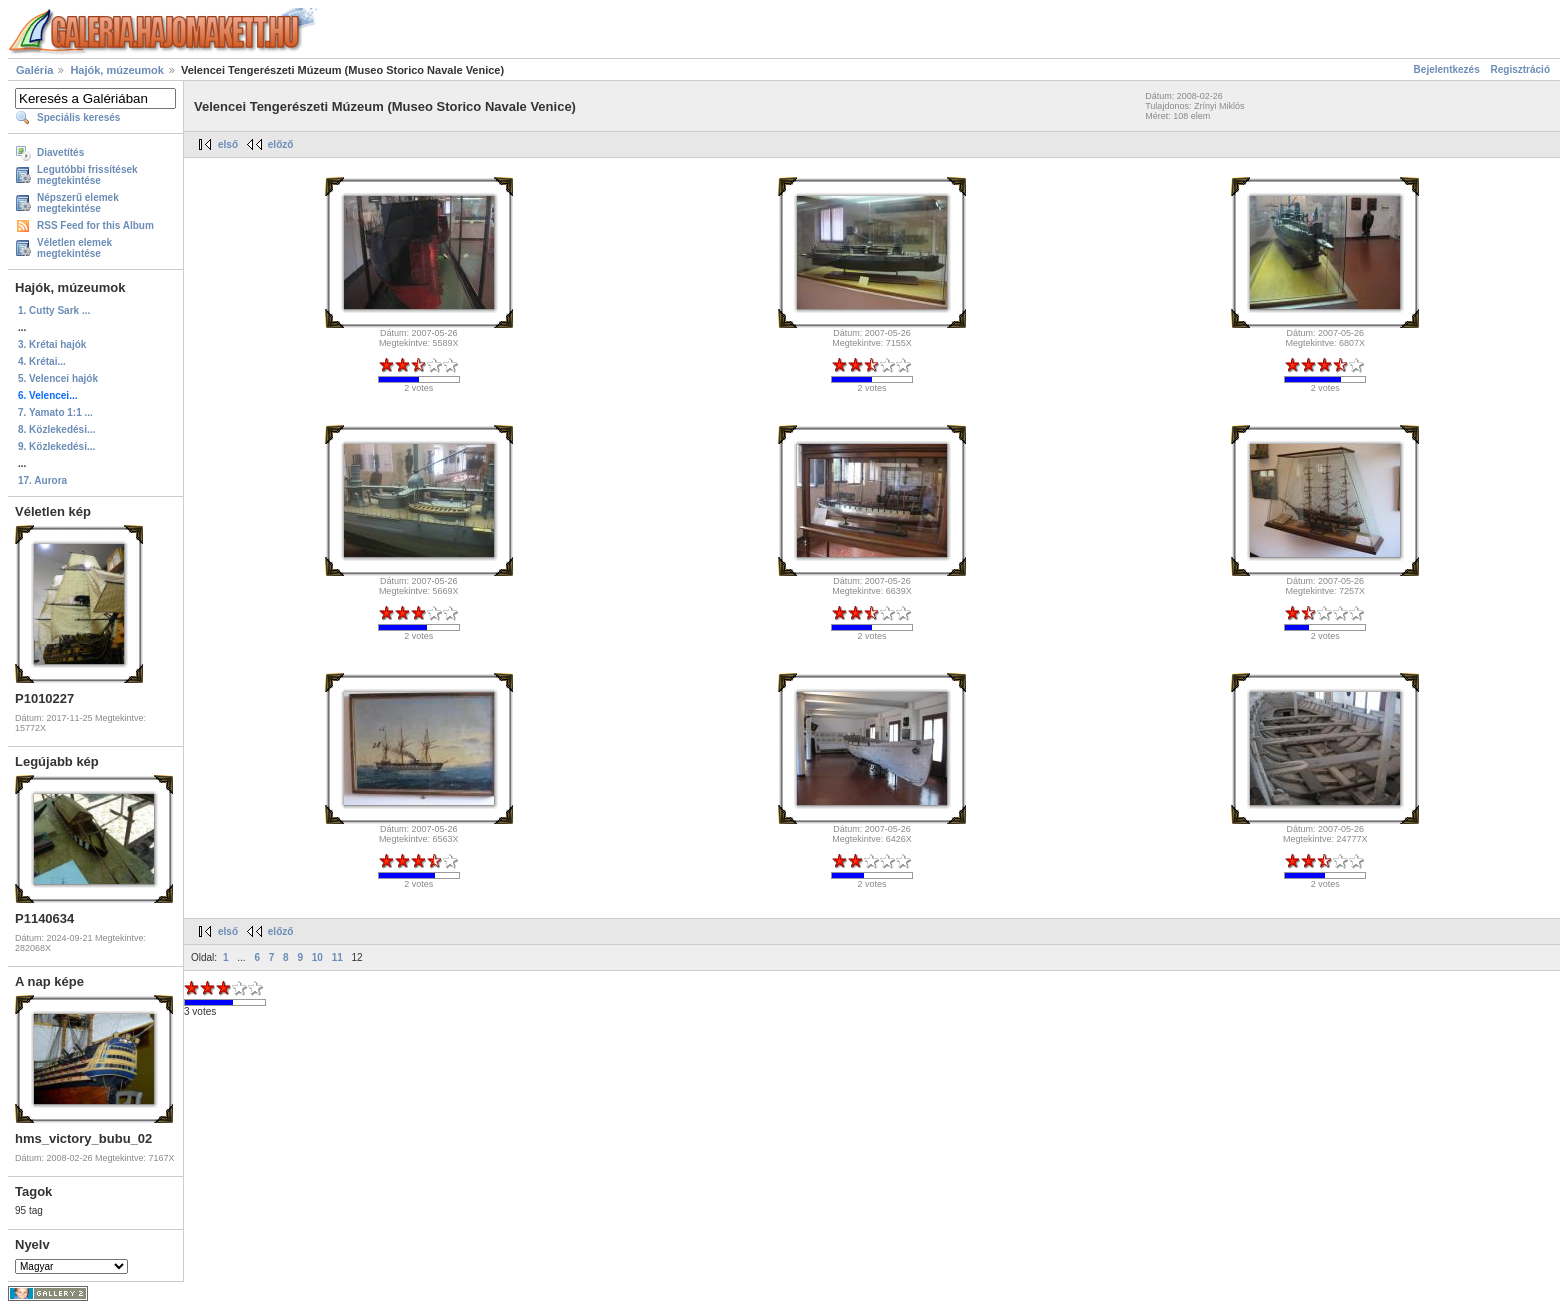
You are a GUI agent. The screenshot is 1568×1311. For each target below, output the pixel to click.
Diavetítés (60, 152)
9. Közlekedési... (56, 446)
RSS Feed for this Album (95, 225)
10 (317, 957)
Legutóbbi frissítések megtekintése (87, 175)
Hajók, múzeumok (117, 70)
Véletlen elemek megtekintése (74, 248)
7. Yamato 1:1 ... (55, 412)
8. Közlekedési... (56, 429)
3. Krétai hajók (52, 344)
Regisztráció (1520, 69)
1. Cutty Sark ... (54, 310)
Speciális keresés (78, 117)
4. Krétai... (42, 361)
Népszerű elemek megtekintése (78, 203)
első (228, 144)
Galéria (34, 70)
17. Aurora (42, 480)
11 (337, 957)
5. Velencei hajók (58, 378)
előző (281, 144)
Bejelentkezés (1447, 69)
